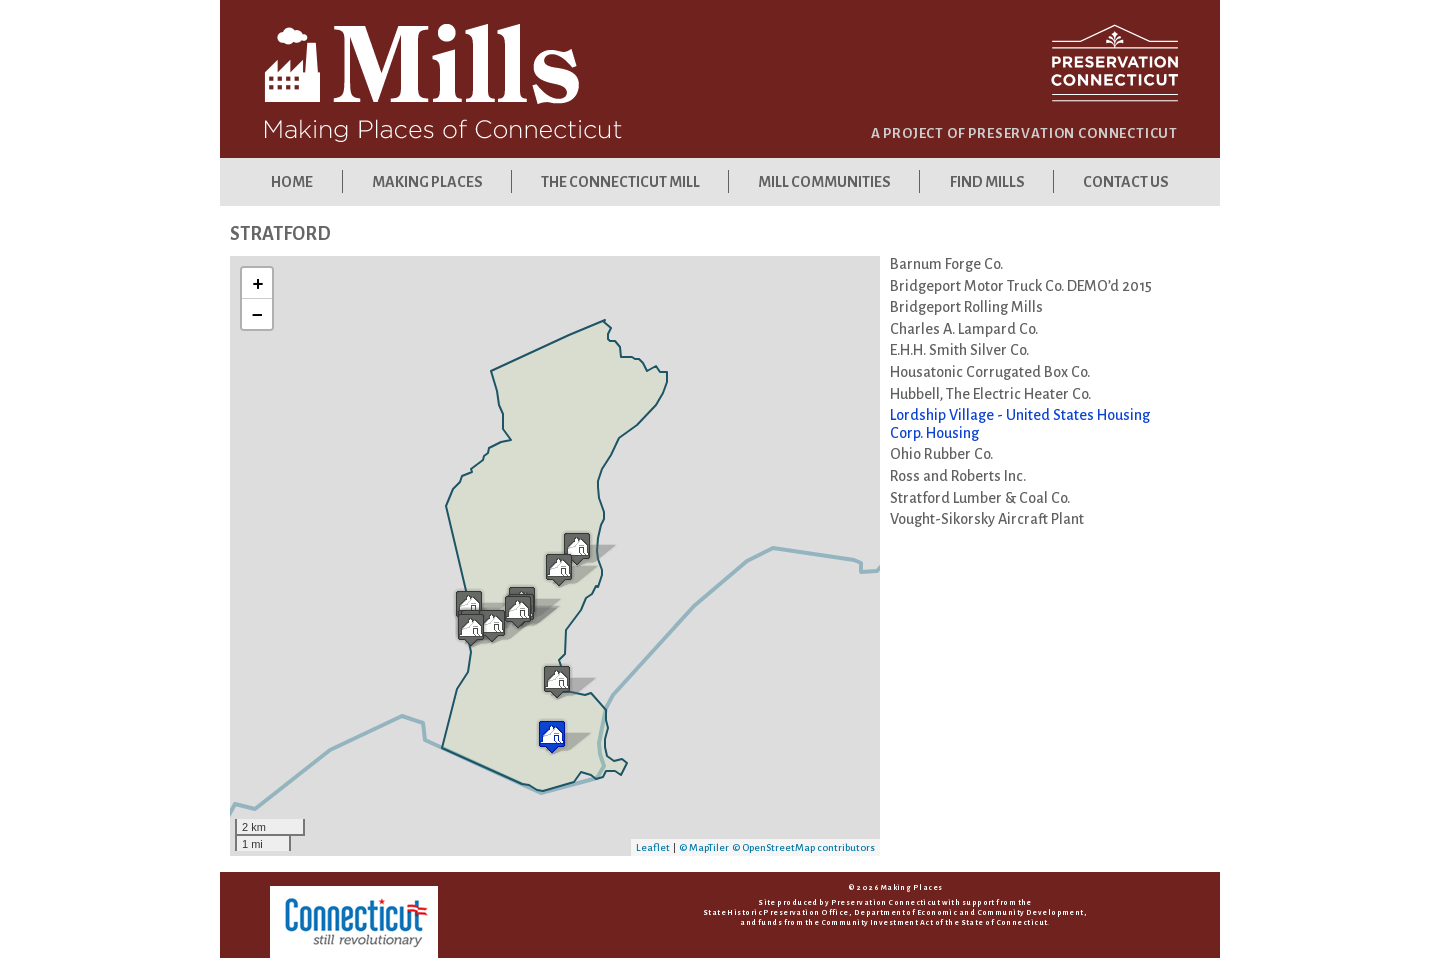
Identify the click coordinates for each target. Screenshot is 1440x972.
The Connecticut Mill (620, 182)
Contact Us (1126, 182)
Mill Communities (824, 182)
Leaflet (653, 847)
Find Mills (987, 182)
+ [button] (258, 283)
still (354, 922)
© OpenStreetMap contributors (803, 847)
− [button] (257, 314)
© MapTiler (704, 847)
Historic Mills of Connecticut (495, 82)
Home (292, 182)
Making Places (426, 182)
